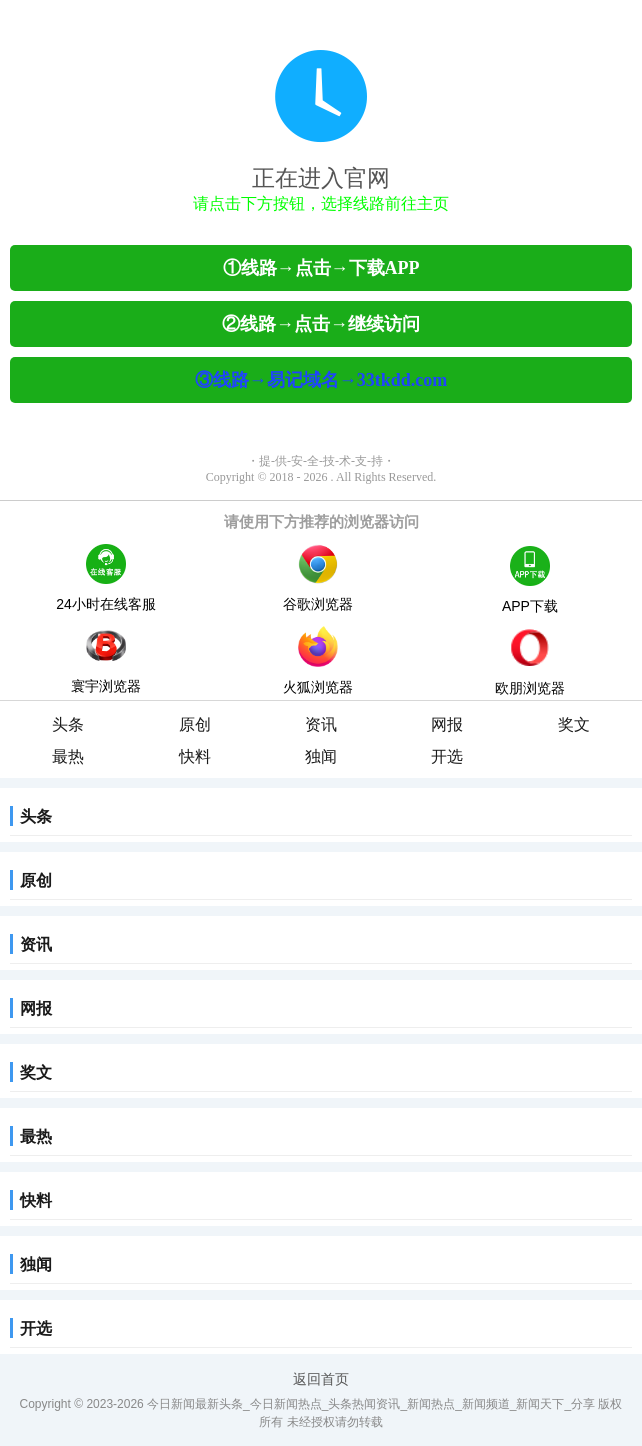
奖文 (574, 724)
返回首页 (321, 1379)
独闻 (321, 756)
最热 (68, 756)
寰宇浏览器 (106, 660)
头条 (68, 724)
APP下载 (530, 580)
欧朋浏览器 (530, 663)
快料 (195, 756)
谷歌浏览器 (318, 578)
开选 (447, 756)
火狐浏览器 (318, 660)
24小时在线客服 (106, 578)
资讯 (321, 724)
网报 (447, 724)
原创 (195, 724)
